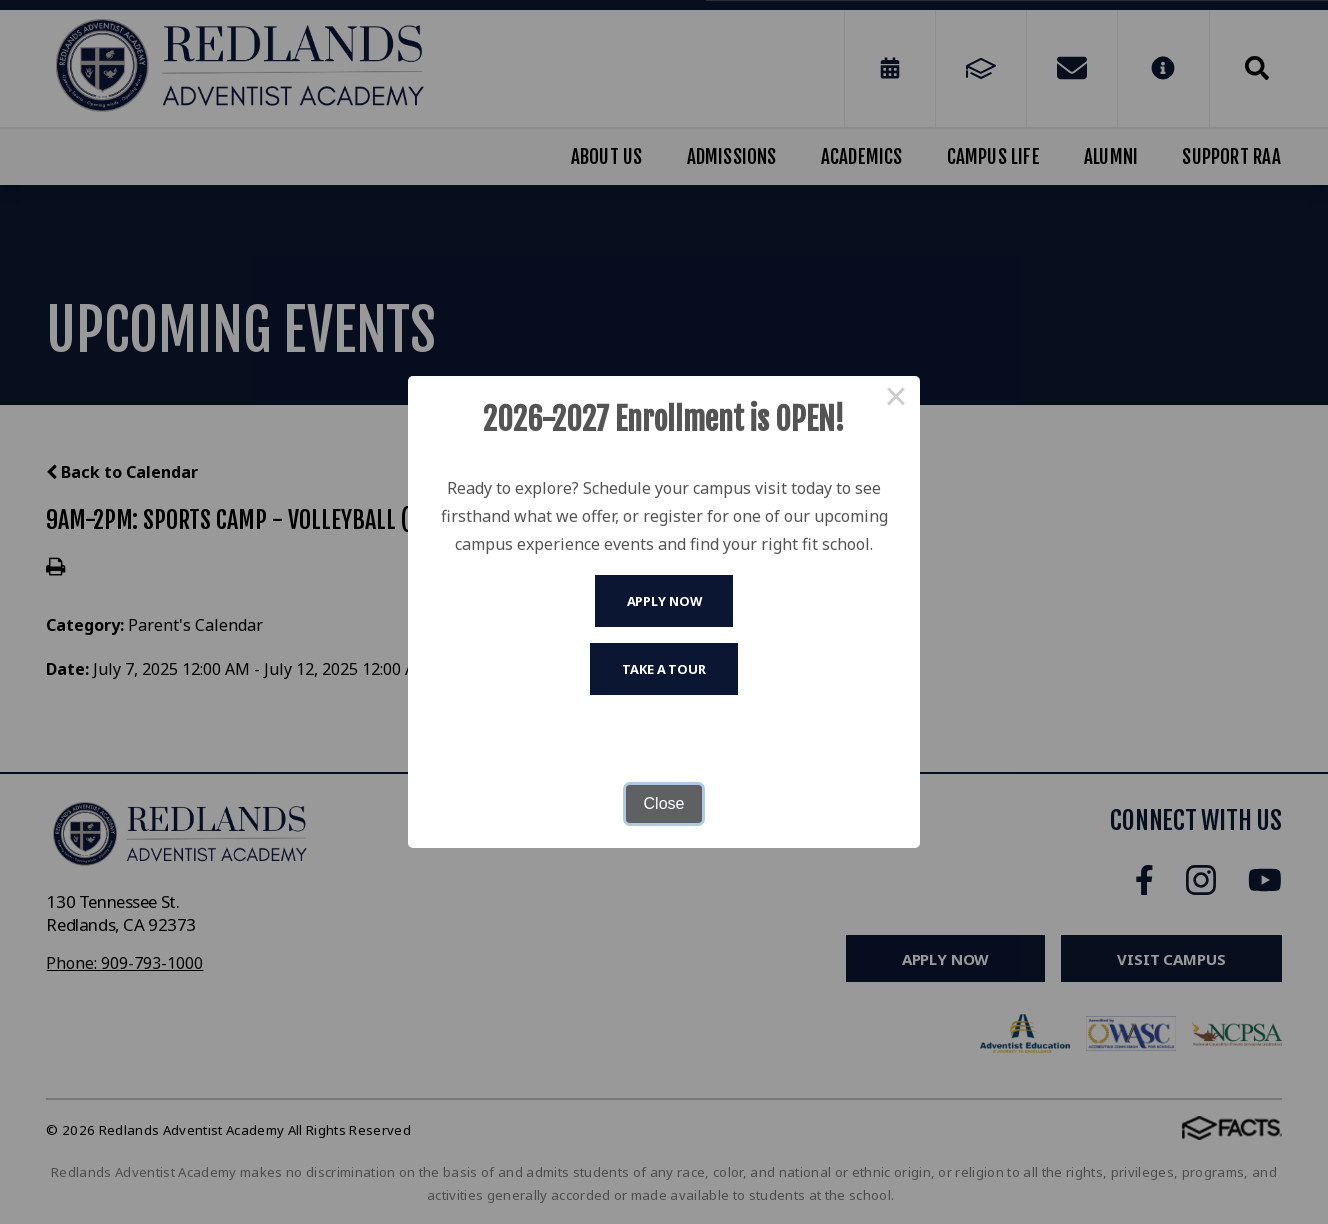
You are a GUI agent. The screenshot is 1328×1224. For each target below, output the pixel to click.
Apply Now (664, 601)
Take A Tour (664, 669)
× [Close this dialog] (896, 400)
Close (664, 803)
